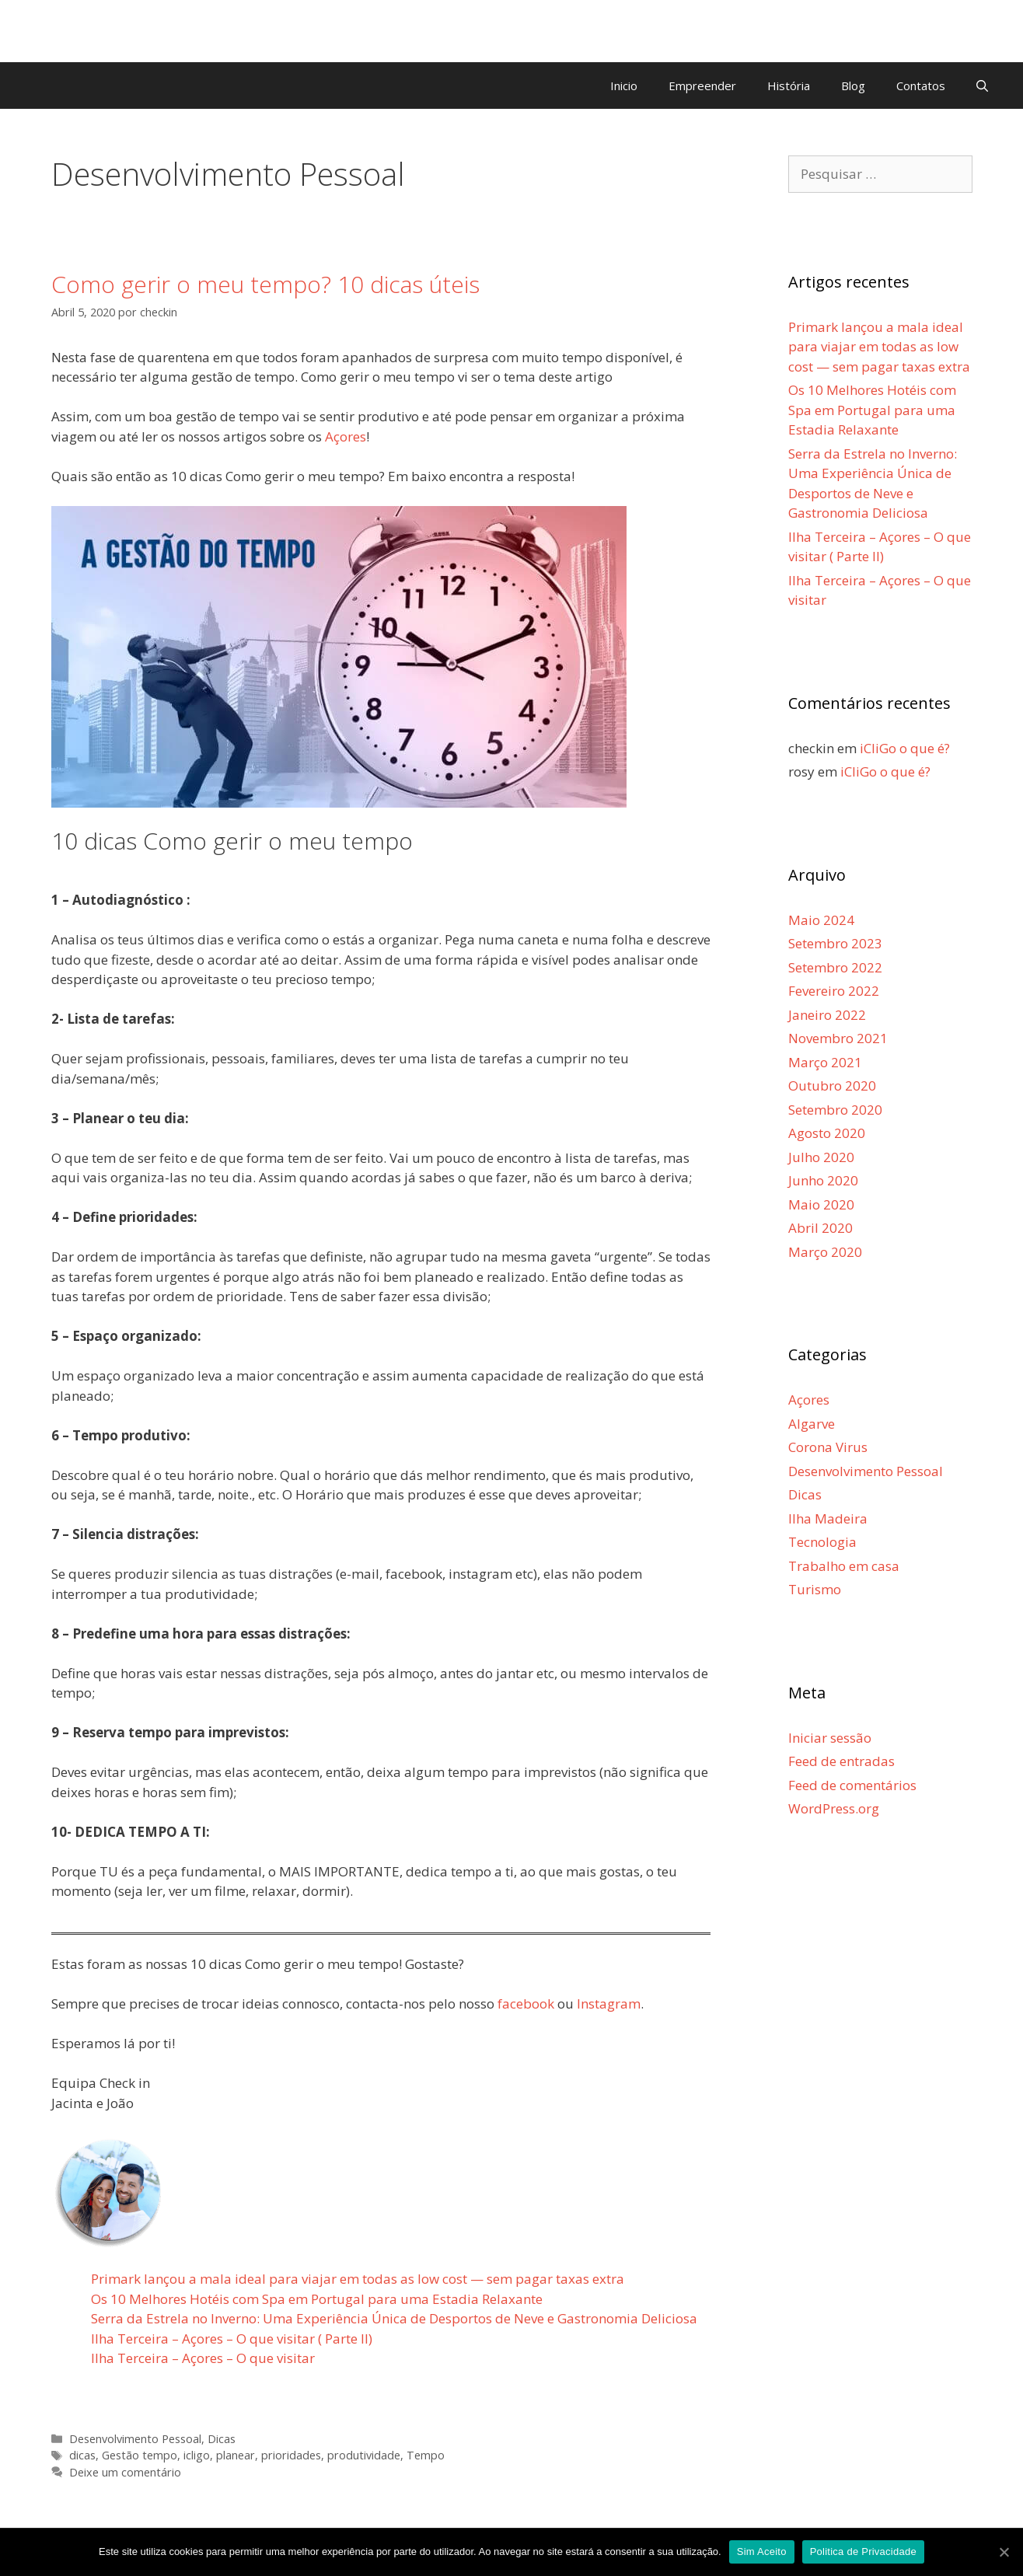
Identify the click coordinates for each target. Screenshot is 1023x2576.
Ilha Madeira (828, 1518)
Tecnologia (822, 1542)
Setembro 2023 (835, 943)
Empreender (702, 85)
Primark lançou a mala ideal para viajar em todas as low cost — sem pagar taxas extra (357, 2279)
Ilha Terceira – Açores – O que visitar (203, 2358)
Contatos (920, 85)
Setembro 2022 (835, 967)
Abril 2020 (820, 1228)
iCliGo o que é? (905, 748)
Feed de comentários (852, 1785)
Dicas (222, 2438)
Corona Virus (828, 1447)
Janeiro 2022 (827, 1015)
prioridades (291, 2455)
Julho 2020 (821, 1157)
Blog (853, 85)
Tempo (426, 2455)
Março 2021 (825, 1062)
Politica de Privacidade (863, 2551)
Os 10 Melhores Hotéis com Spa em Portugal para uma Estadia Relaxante (317, 2299)
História (788, 85)
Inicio (623, 85)
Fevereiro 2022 (833, 991)
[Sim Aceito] (1003, 2552)
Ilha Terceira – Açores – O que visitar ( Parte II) (231, 2338)
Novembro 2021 (838, 1038)
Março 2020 (825, 1252)
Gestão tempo (139, 2455)
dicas (82, 2455)
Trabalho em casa (843, 1566)
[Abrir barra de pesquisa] (982, 85)
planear (235, 2455)
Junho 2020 (823, 1180)
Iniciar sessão (829, 1738)
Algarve (811, 1424)
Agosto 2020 (826, 1133)
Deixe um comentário (125, 2472)
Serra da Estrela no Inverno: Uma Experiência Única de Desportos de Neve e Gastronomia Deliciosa (394, 2318)
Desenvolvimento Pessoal (135, 2438)
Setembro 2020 (835, 1110)
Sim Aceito (762, 2551)
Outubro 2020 (832, 1085)
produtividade (363, 2455)
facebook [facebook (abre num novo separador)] (526, 2003)
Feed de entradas (841, 1761)
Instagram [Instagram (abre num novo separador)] (609, 2003)
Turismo (814, 1589)
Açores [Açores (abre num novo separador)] (345, 436)
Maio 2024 (821, 920)
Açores (808, 1399)
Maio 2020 (821, 1204)
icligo (196, 2455)
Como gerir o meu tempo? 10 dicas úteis (265, 284)
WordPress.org (833, 1808)
